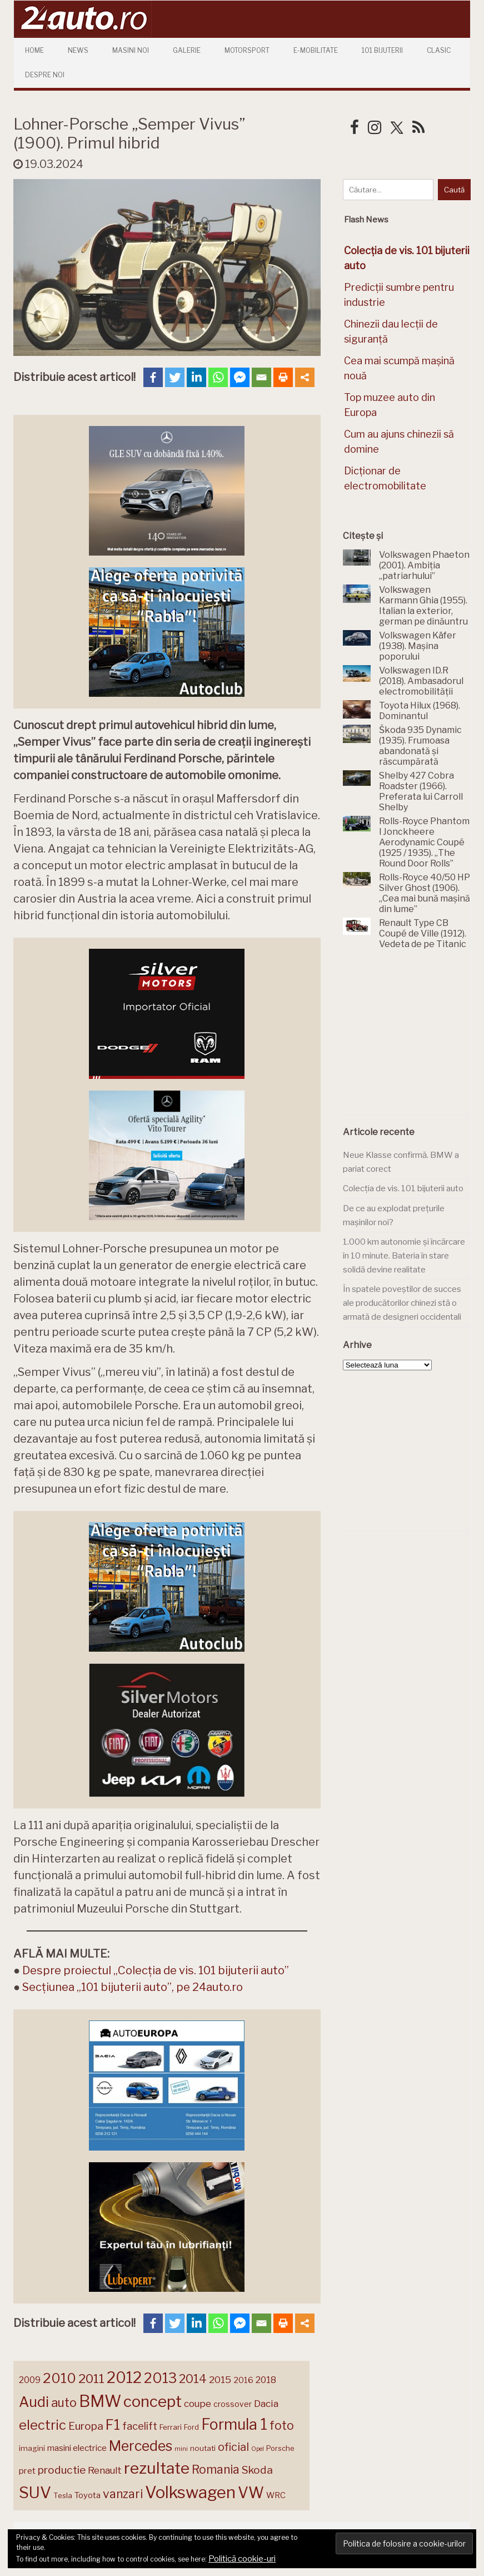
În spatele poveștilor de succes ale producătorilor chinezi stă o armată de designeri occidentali (402, 1302)
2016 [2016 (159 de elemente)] (243, 2380)
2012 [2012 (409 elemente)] (124, 2378)
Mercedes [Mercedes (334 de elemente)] (140, 2446)
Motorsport (247, 50)
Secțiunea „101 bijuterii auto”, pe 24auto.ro (132, 1987)
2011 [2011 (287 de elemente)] (91, 2378)
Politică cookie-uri (242, 2559)
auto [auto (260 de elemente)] (64, 2402)
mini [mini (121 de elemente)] (181, 2449)
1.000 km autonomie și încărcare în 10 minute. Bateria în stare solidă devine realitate (404, 1255)
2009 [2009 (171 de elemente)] (30, 2380)
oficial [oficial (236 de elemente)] (233, 2447)
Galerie (187, 50)
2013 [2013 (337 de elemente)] (160, 2378)
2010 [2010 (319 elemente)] (59, 2378)
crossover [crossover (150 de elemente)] (232, 2404)
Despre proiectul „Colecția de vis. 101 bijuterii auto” (155, 1970)
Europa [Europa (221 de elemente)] (85, 2426)
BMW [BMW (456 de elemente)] (100, 2401)
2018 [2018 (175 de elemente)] (266, 2380)
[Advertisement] (413, 1038)
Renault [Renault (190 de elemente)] (105, 2470)
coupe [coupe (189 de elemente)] (197, 2403)
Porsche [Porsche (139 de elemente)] (280, 2448)
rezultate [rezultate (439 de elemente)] (156, 2468)
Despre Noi (44, 75)
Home (34, 50)
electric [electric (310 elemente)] (42, 2425)
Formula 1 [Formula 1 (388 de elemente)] (234, 2424)
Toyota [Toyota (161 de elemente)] (87, 2495)
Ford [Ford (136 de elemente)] (191, 2427)
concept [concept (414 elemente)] (152, 2401)
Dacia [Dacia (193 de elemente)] (266, 2403)
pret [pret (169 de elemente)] (27, 2470)
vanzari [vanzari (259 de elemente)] (123, 2494)
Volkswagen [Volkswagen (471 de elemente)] (190, 2492)
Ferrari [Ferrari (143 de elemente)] (170, 2427)
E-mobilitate (315, 50)
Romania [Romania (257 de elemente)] (215, 2469)
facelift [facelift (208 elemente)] (139, 2426)
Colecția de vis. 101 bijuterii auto (403, 1188)
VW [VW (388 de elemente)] (251, 2493)
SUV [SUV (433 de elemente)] (35, 2492)
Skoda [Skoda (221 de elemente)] (257, 2469)
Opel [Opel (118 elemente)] (257, 2449)
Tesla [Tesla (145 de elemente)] (62, 2495)
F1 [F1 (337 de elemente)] (113, 2424)
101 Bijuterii (382, 50)
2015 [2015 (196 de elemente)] (220, 2379)
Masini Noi (130, 50)
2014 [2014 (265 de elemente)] (193, 2378)
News (78, 50)
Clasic (439, 50)
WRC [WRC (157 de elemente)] (276, 2495)
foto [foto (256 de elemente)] (282, 2426)
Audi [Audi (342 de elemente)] (34, 2402)
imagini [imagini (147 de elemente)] (32, 2448)
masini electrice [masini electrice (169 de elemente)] (77, 2448)
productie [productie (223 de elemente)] (62, 2469)
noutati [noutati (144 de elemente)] (203, 2448)
